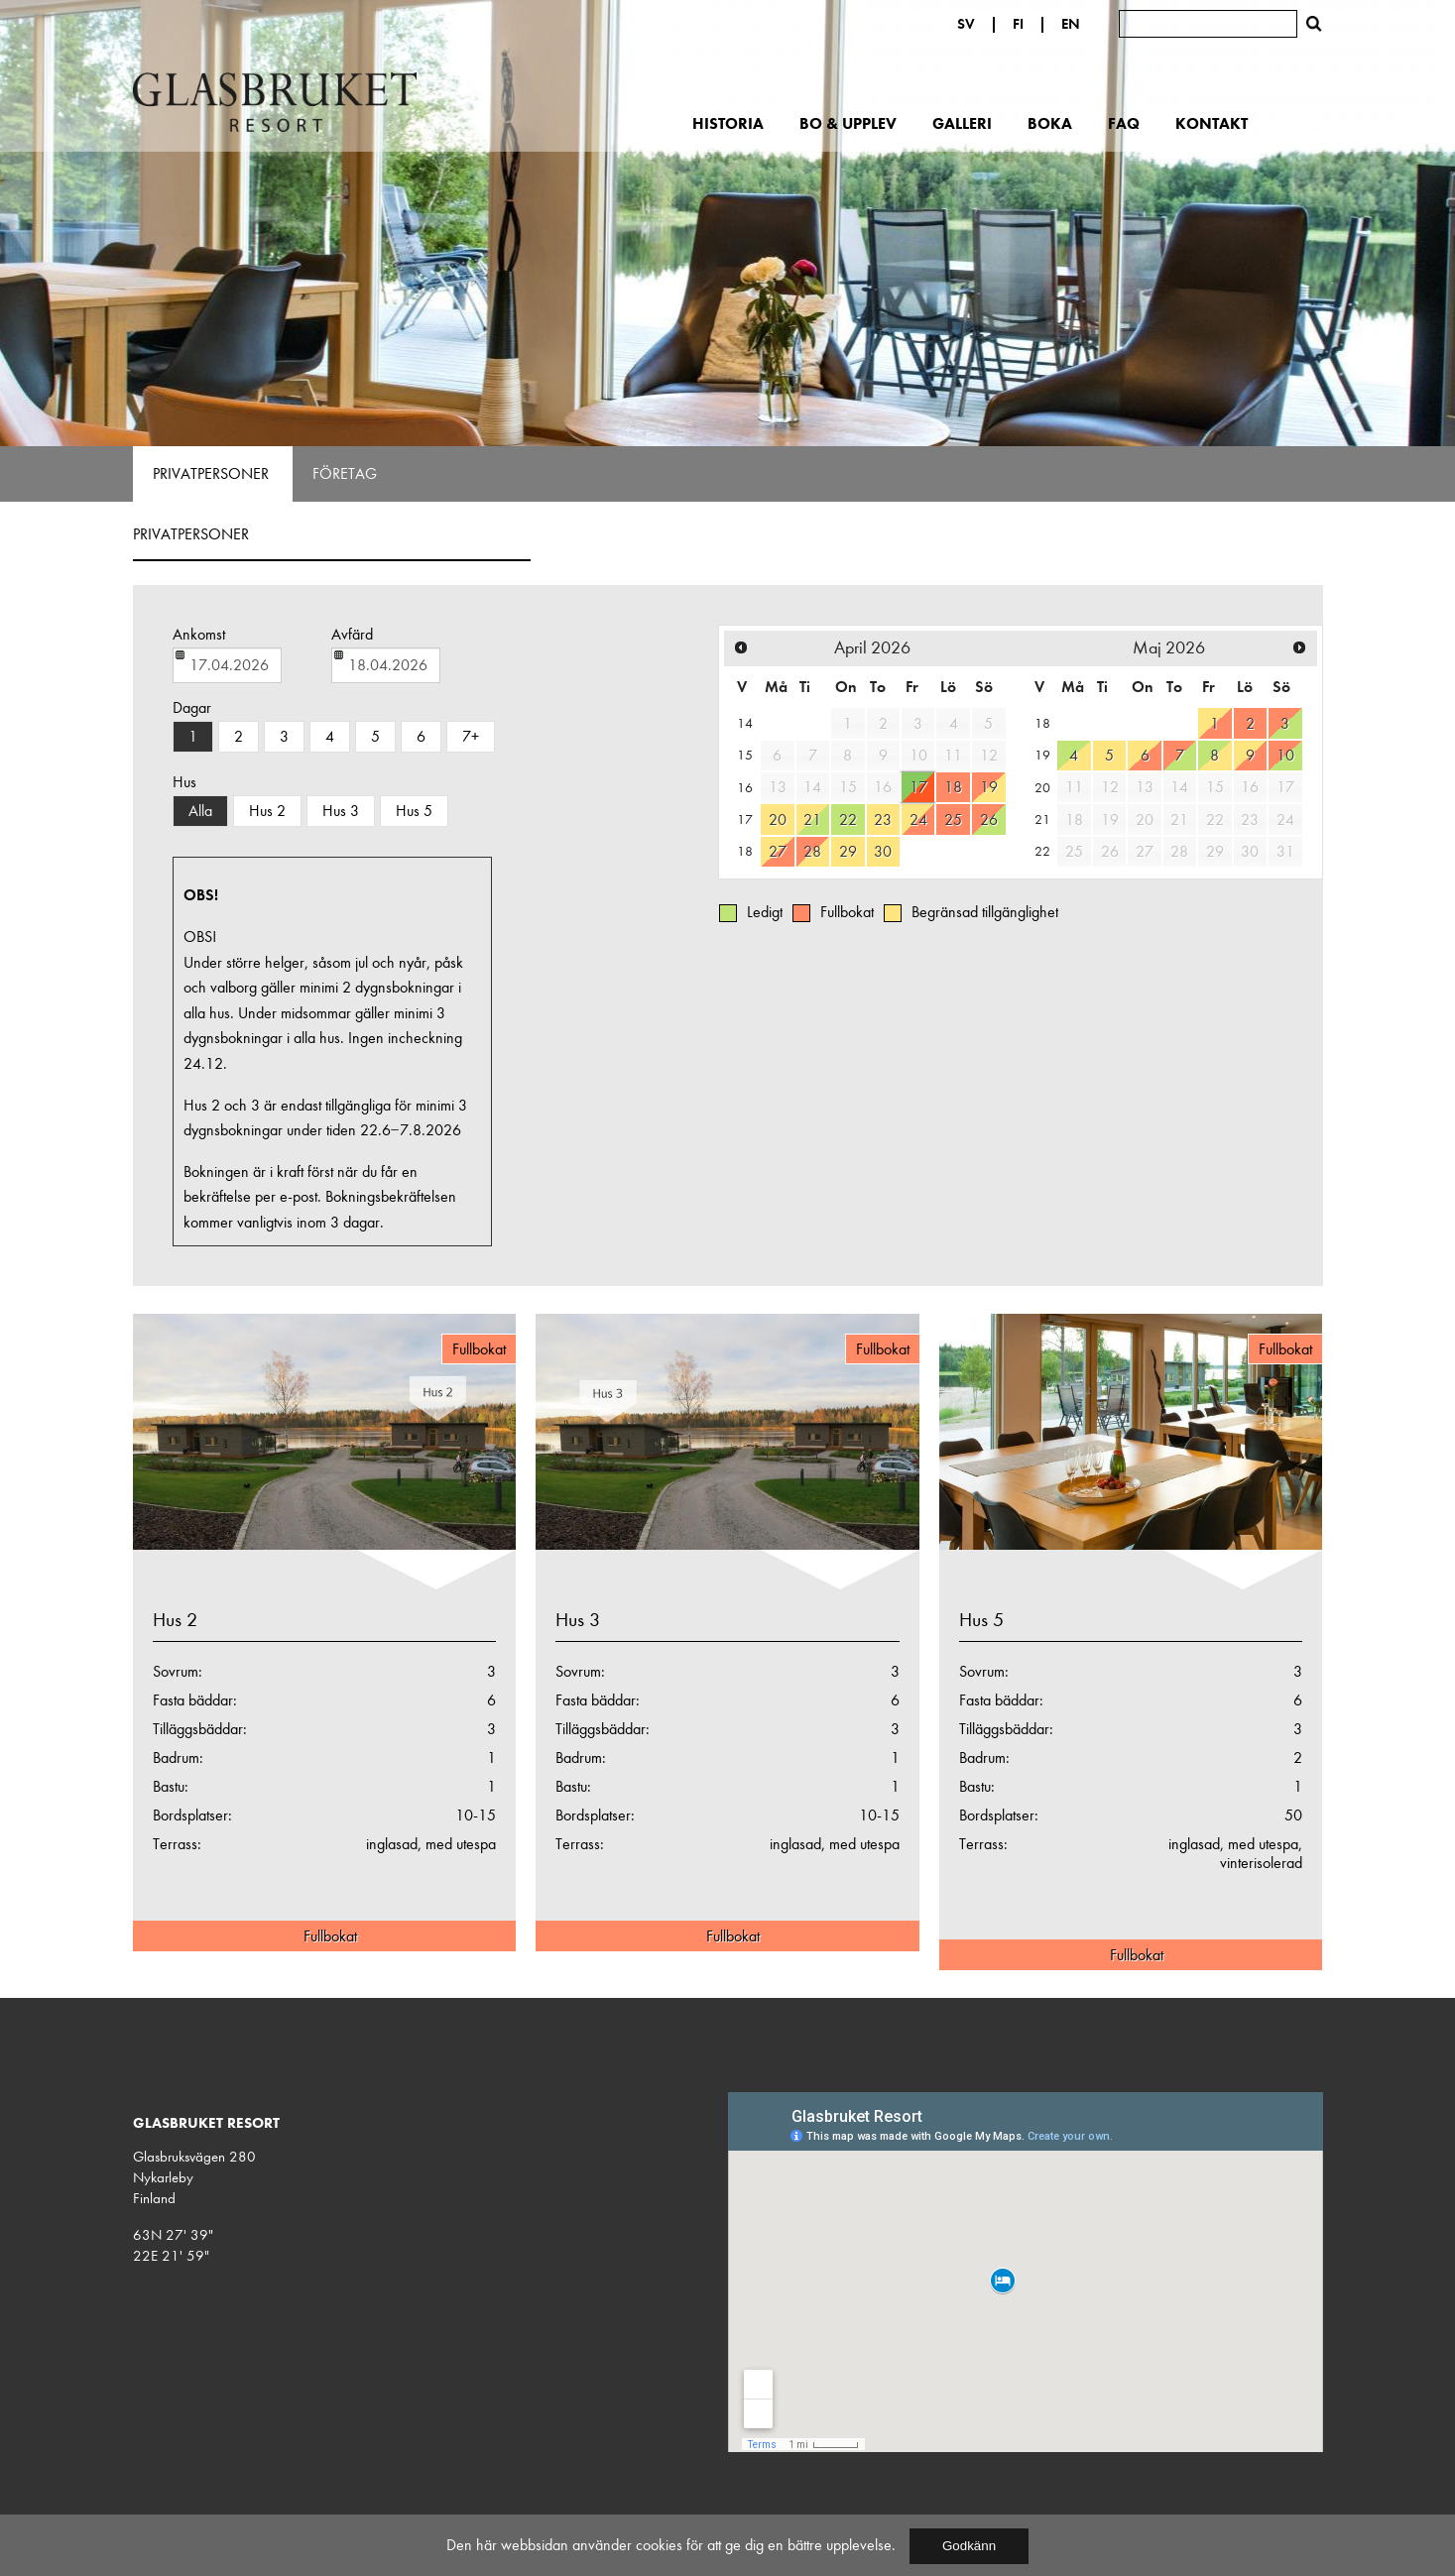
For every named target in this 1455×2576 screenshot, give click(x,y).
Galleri (962, 123)
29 (848, 851)
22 (848, 819)
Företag (344, 474)
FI (1018, 24)
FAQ (1124, 123)
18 (953, 786)
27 (778, 851)
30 (883, 851)
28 (812, 851)
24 (918, 819)
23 (883, 819)
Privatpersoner (211, 474)
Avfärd (352, 635)
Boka (1050, 123)
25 (953, 819)
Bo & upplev (848, 123)
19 (989, 786)
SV (966, 24)
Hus (184, 782)
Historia (728, 123)
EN (1070, 24)
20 (778, 819)
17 (918, 786)
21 (812, 819)
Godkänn (969, 2545)
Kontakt (1211, 123)
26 (989, 819)
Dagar (192, 708)
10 (1285, 755)
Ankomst (199, 635)
